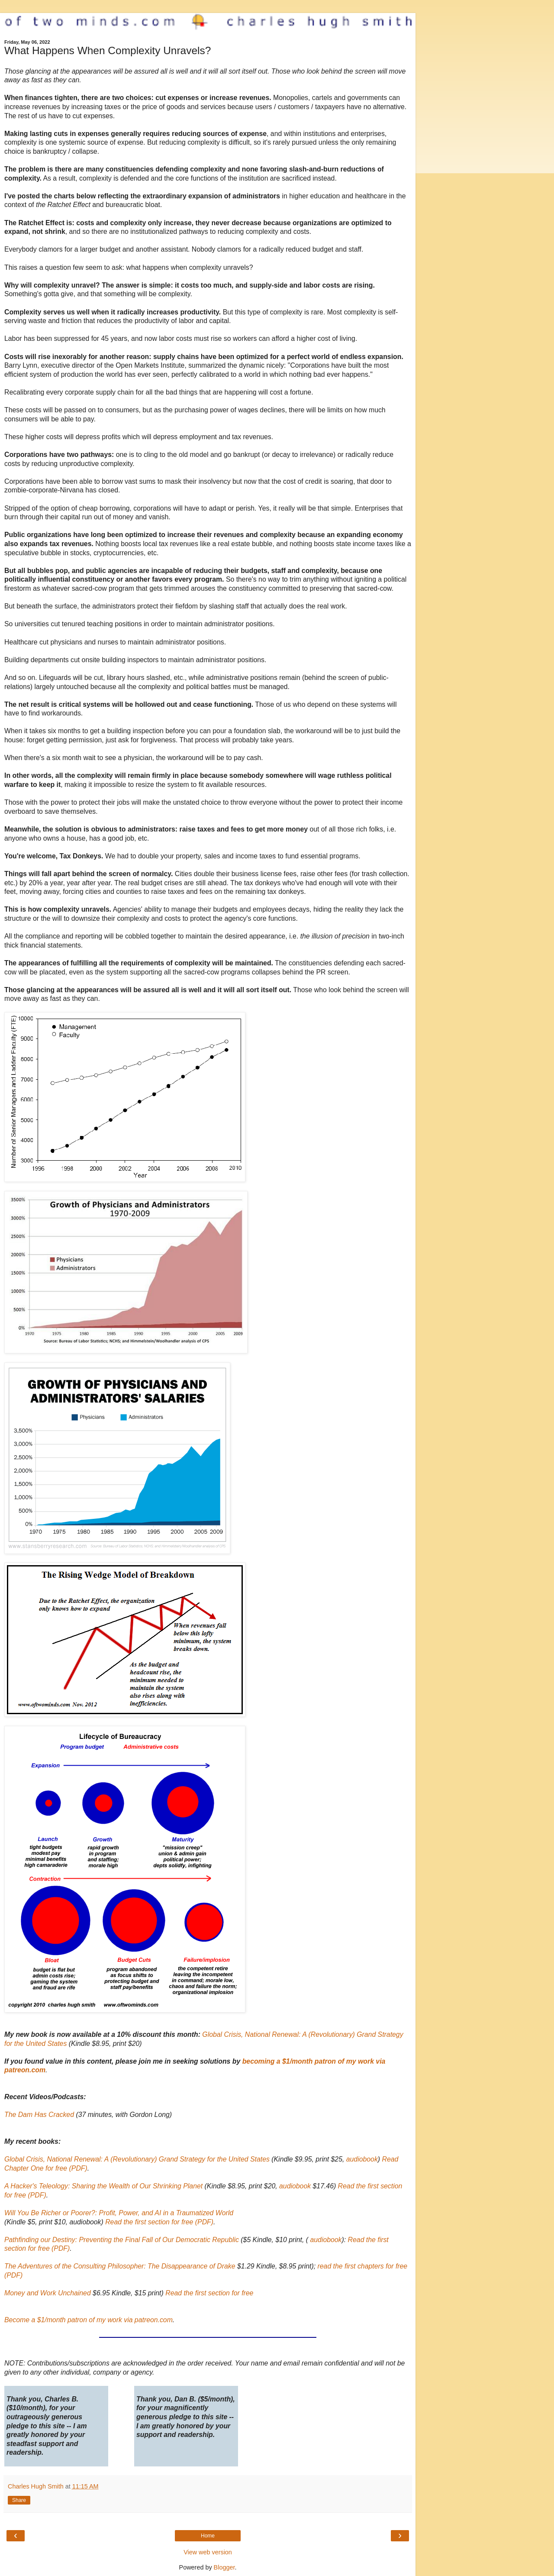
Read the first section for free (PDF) (159, 2222)
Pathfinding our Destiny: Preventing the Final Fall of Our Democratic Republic (121, 2239)
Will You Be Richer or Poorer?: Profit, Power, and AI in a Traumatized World (118, 2213)
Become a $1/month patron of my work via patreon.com (88, 2320)
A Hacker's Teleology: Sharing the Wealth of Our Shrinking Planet (103, 2186)
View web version (208, 2552)
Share (19, 2500)
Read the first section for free (209, 2293)
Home (208, 2536)
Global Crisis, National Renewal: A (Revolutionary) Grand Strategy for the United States (137, 2159)
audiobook (362, 2159)
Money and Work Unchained (47, 2293)
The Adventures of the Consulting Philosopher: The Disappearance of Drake (119, 2266)
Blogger (224, 2567)
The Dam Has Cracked (39, 2114)
